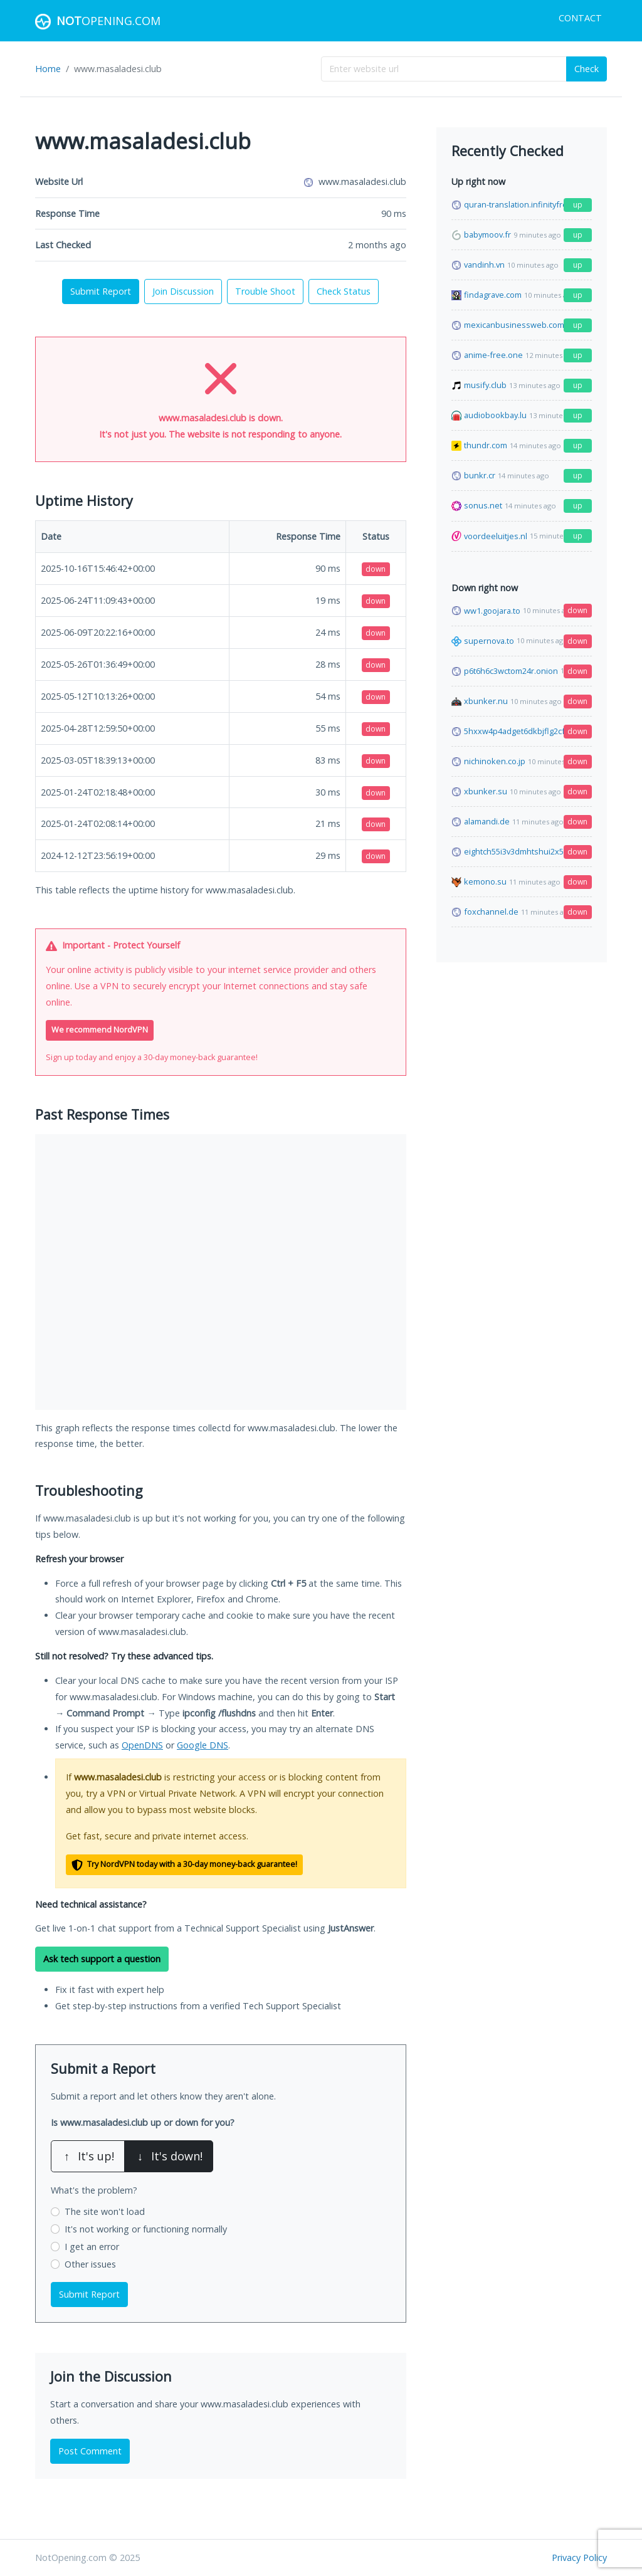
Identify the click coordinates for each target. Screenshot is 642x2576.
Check (586, 69)
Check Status (344, 291)
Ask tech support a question (101, 1959)
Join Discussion (183, 291)
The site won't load (105, 2211)
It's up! (87, 2156)
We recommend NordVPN (99, 1029)
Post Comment (90, 2451)
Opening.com (97, 21)
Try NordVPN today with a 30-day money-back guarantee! (184, 1865)
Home (48, 69)
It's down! (169, 2156)
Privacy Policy (579, 2557)
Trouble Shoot (265, 291)
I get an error (92, 2247)
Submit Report (100, 291)
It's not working (146, 2229)
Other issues (90, 2264)
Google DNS (202, 1745)
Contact (580, 18)
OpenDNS (142, 1745)
